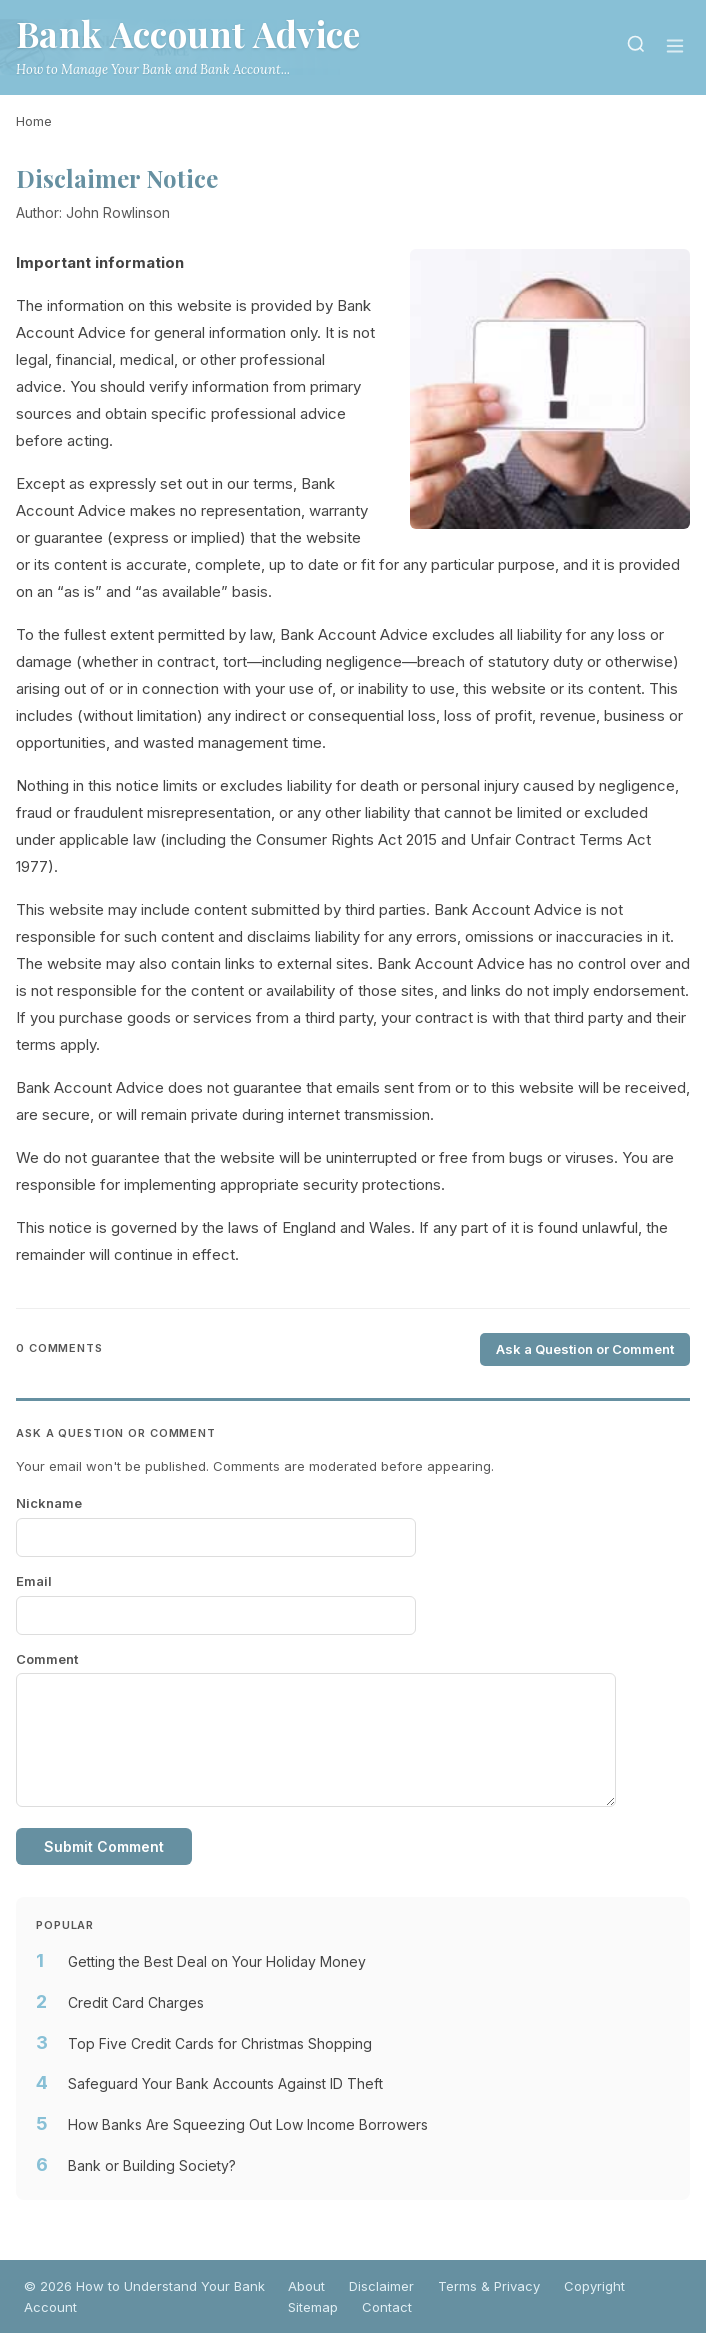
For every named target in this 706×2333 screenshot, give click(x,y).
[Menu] (675, 47)
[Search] (636, 47)
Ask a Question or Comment (585, 1349)
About (306, 2286)
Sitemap (313, 2307)
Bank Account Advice (188, 33)
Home (34, 121)
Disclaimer (381, 2286)
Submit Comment (104, 1846)
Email (34, 1581)
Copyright (594, 2286)
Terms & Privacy (489, 2286)
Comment (47, 1659)
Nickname (49, 1503)
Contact (387, 2307)
